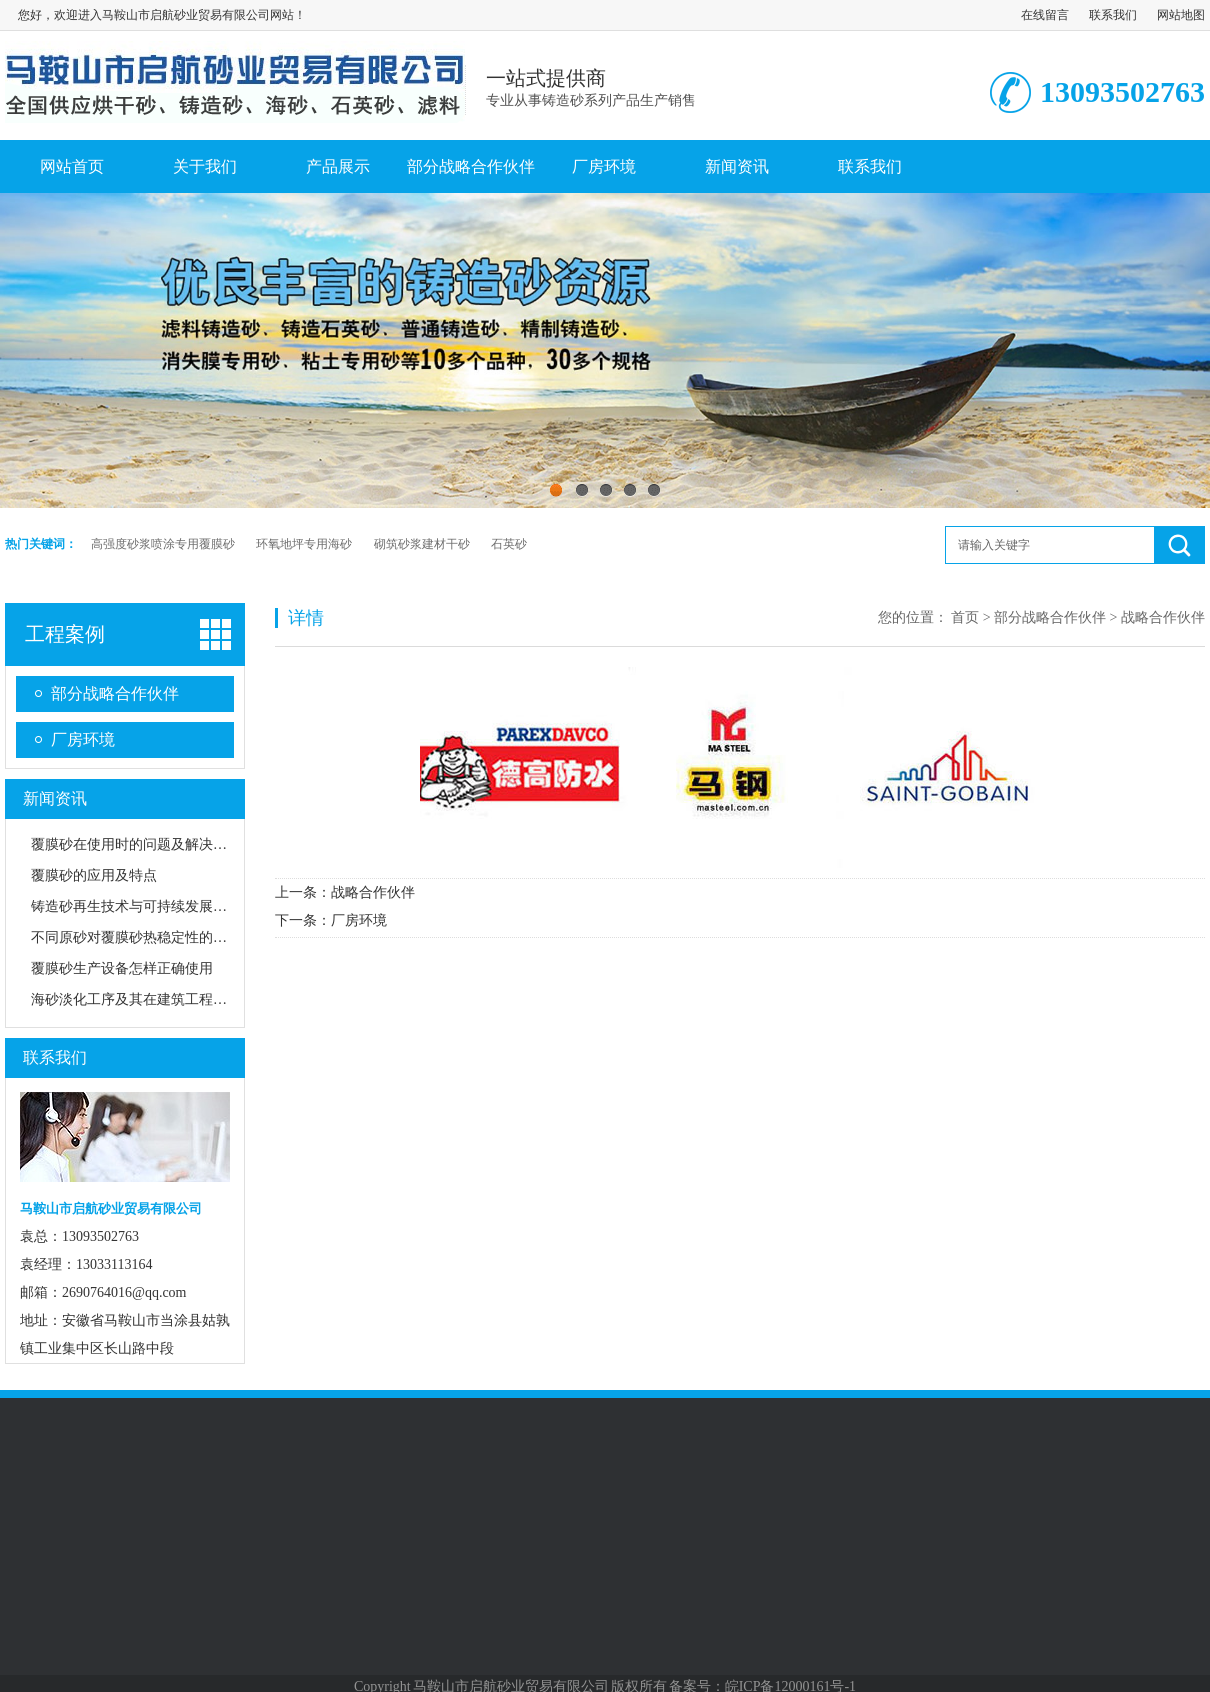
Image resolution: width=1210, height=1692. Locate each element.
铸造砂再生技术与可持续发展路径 (136, 906)
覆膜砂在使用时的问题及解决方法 (136, 844)
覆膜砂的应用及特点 (94, 875)
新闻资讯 (737, 166)
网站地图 (1181, 15)
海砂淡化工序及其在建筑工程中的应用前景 (164, 999)
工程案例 (65, 634)
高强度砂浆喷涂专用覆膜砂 (163, 544)
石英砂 (509, 544)
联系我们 (1113, 15)
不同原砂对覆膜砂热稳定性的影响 (136, 937)
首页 (965, 617)
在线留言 (1045, 15)
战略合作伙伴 (373, 892)
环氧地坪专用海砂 (304, 544)
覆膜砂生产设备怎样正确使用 (122, 968)
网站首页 (72, 166)
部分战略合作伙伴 (471, 166)
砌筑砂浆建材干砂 (422, 544)
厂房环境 (604, 166)
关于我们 (205, 166)
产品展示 (338, 166)
